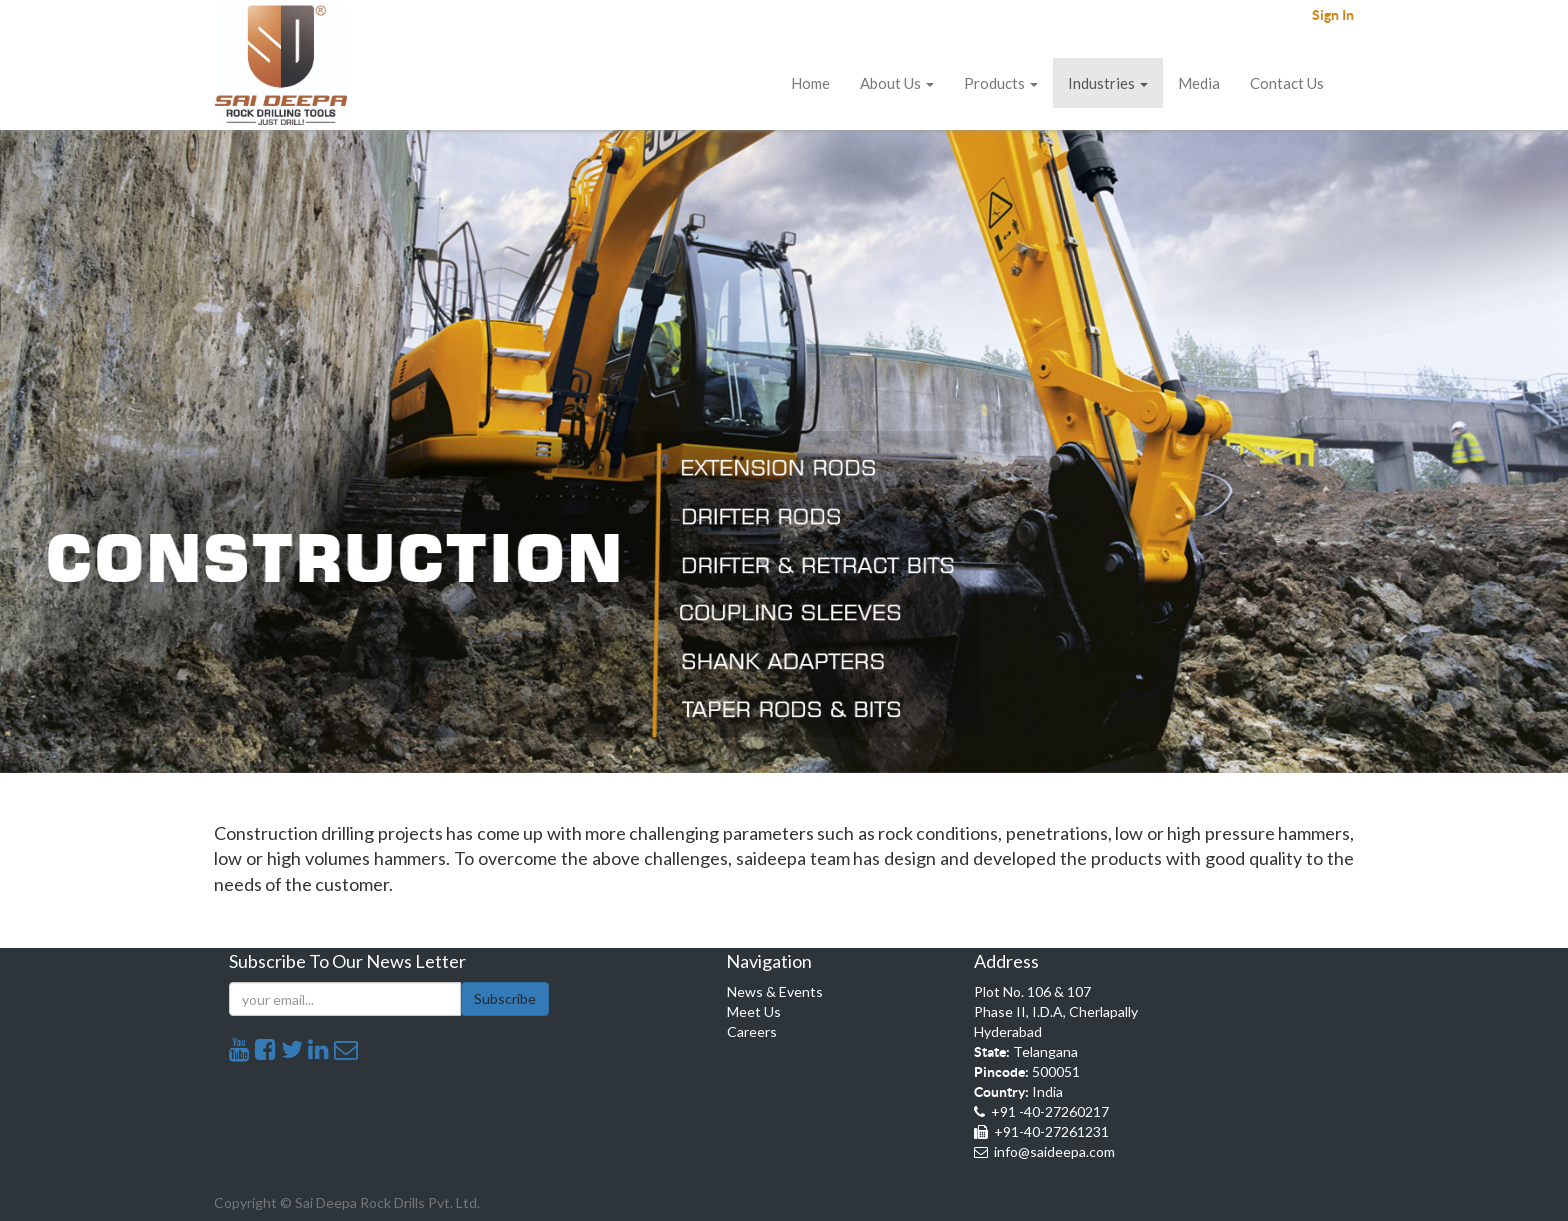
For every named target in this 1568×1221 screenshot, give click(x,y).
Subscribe (505, 998)
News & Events (775, 991)
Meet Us (754, 1011)
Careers (752, 1031)
